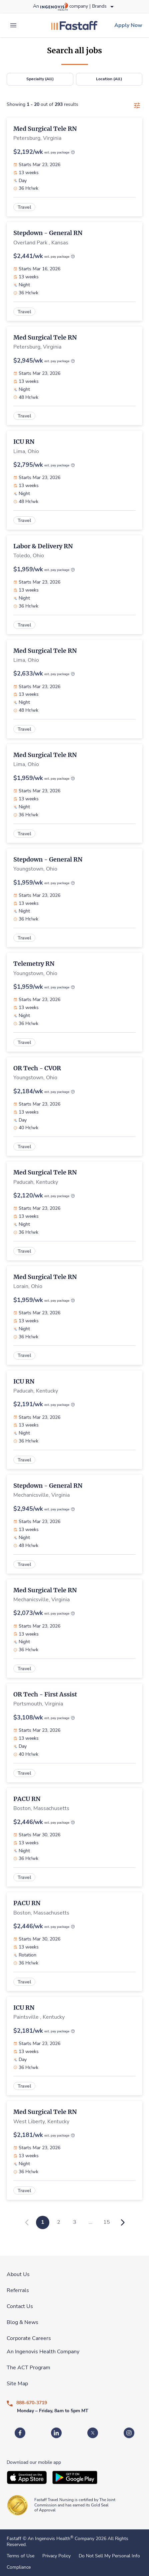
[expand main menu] (13, 25)
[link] (74, 25)
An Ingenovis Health (49, 2538)
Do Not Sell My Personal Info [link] (109, 2556)
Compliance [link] (19, 2567)
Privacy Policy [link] (56, 2556)
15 (106, 2222)
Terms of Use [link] (20, 2556)
